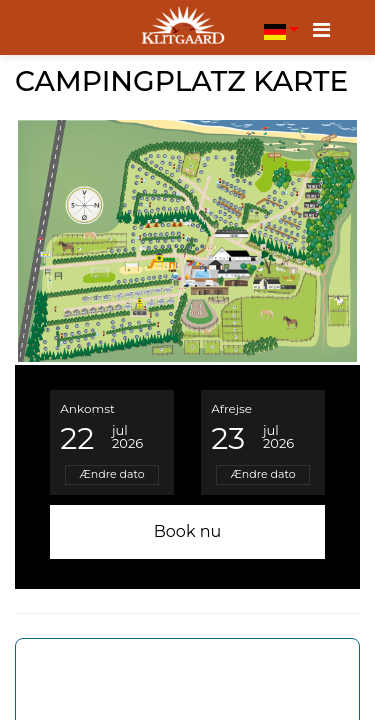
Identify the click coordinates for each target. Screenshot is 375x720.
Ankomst (87, 408)
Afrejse (231, 408)
